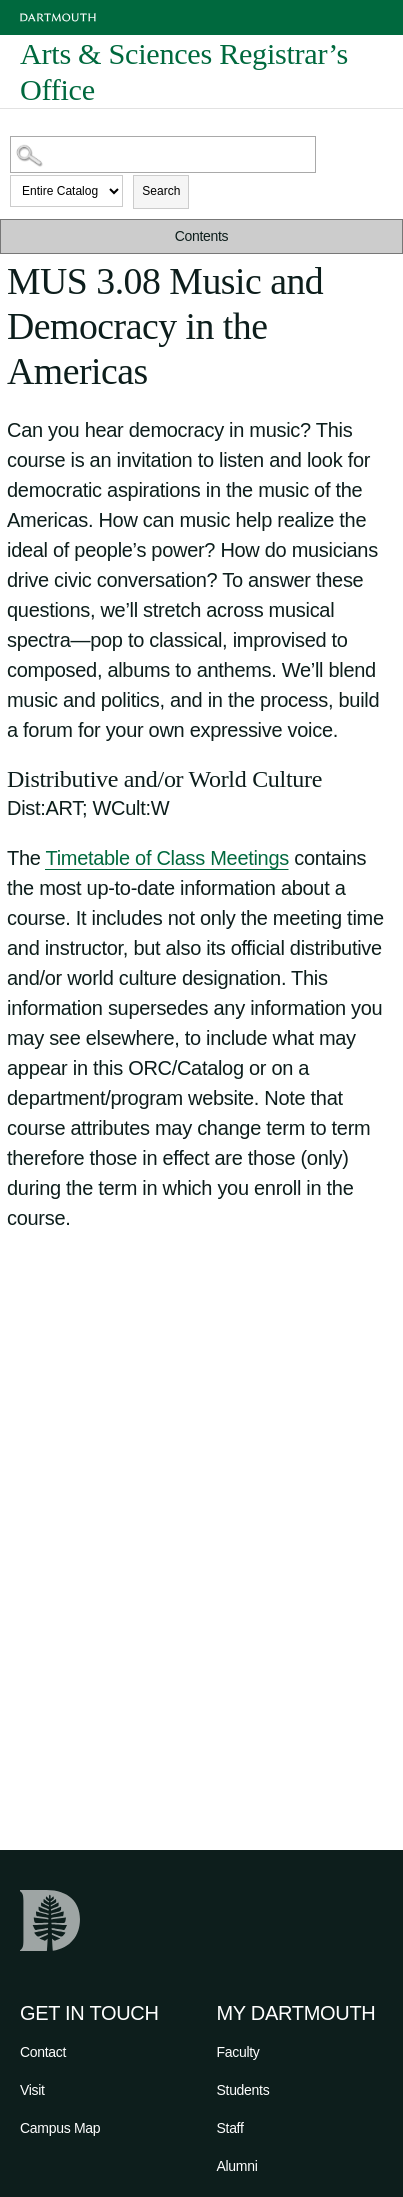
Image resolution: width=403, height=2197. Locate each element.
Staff (230, 2128)
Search (161, 191)
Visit (32, 2090)
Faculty (238, 2052)
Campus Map (60, 2128)
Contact (43, 2052)
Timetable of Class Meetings (166, 858)
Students (243, 2090)
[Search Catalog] (163, 154)
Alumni (237, 2166)
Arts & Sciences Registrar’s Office (184, 72)
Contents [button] (202, 236)
